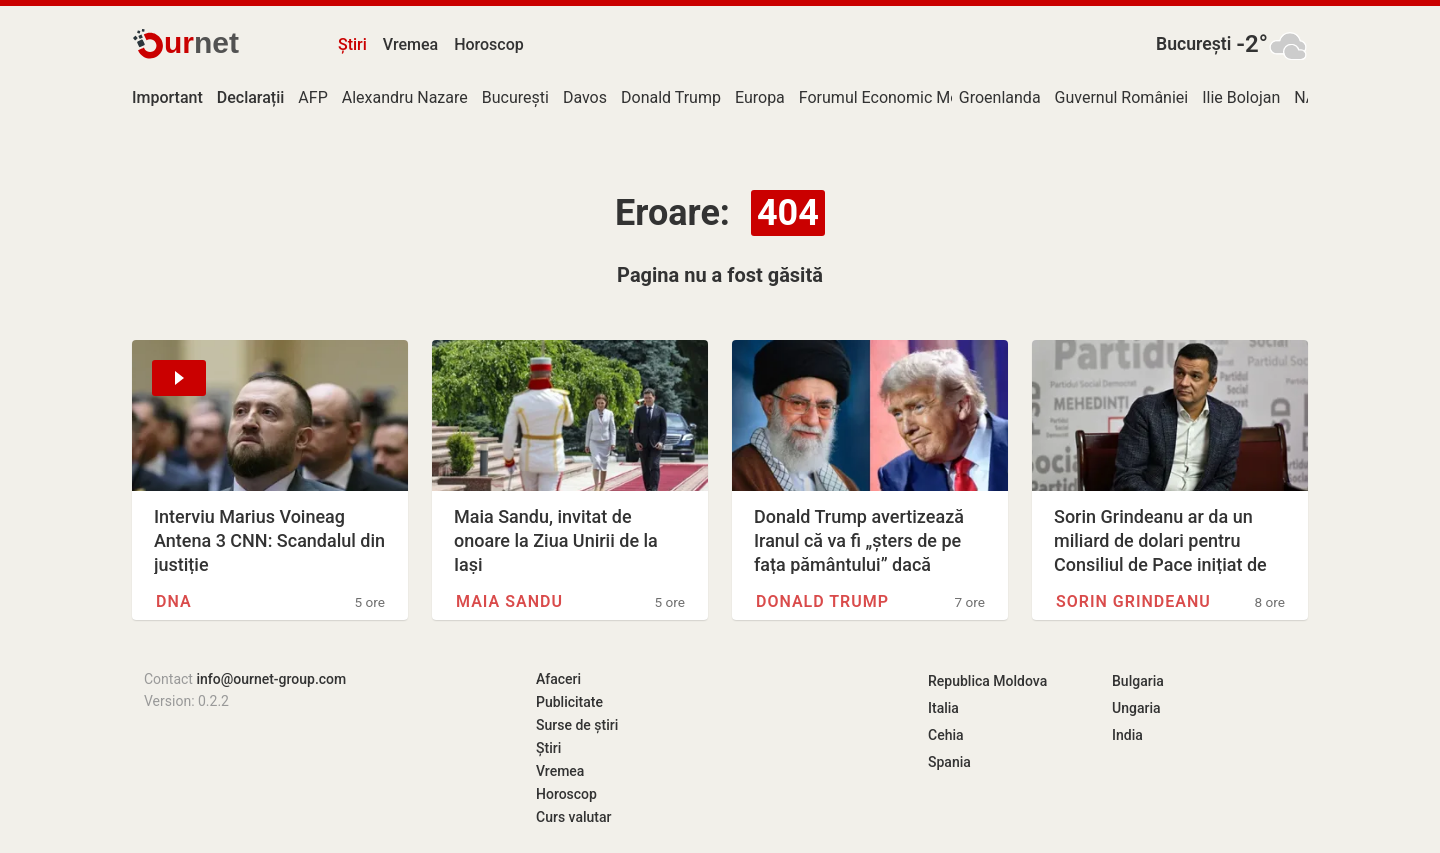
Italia (943, 708)
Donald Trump (671, 97)
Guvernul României (1122, 97)
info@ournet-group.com (271, 679)
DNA (174, 601)
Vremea (410, 44)
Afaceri (558, 679)
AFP (312, 97)
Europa (760, 97)
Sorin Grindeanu (1133, 601)
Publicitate (569, 702)
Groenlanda (1000, 97)
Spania (949, 762)
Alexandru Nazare (405, 97)
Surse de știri (577, 725)
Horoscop (489, 44)
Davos (585, 97)
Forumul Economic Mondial (896, 97)
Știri (352, 44)
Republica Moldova (987, 681)
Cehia (946, 735)
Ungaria (1136, 708)
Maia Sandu (509, 601)
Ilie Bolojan (1241, 97)
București (1193, 44)
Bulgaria (1138, 681)
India (1127, 735)
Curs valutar (573, 817)
